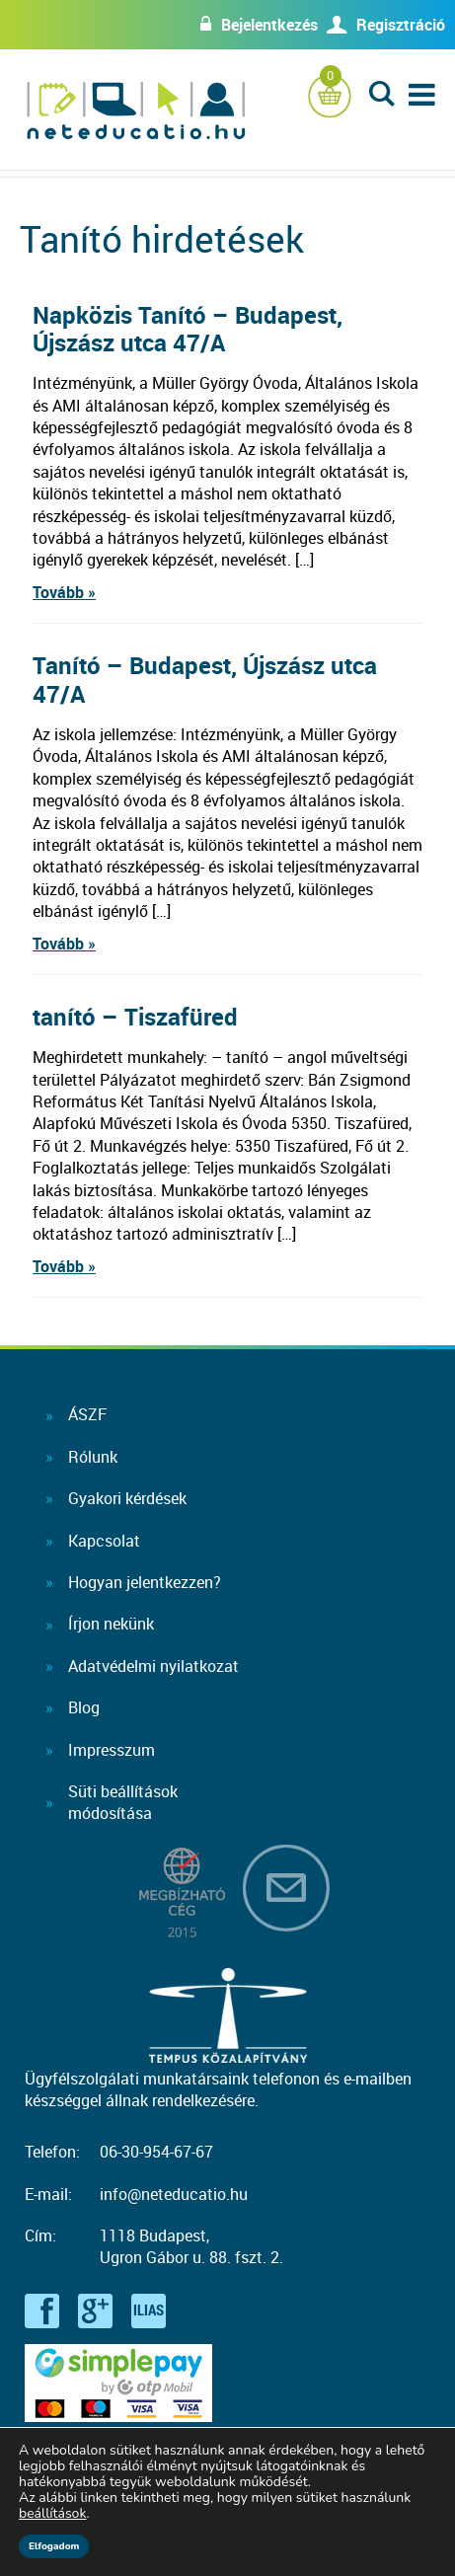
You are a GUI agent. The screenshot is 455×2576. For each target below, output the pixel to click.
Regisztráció (400, 25)
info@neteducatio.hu (174, 2194)
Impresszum (111, 1750)
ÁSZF (87, 1414)
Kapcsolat (104, 1541)
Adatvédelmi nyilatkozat (153, 1666)
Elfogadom (54, 2546)
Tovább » (64, 592)
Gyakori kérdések (127, 1498)
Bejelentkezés (269, 25)
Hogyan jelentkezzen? (144, 1582)
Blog (84, 1707)
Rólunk (92, 1457)
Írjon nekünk (111, 1623)
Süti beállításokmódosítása (123, 1802)
